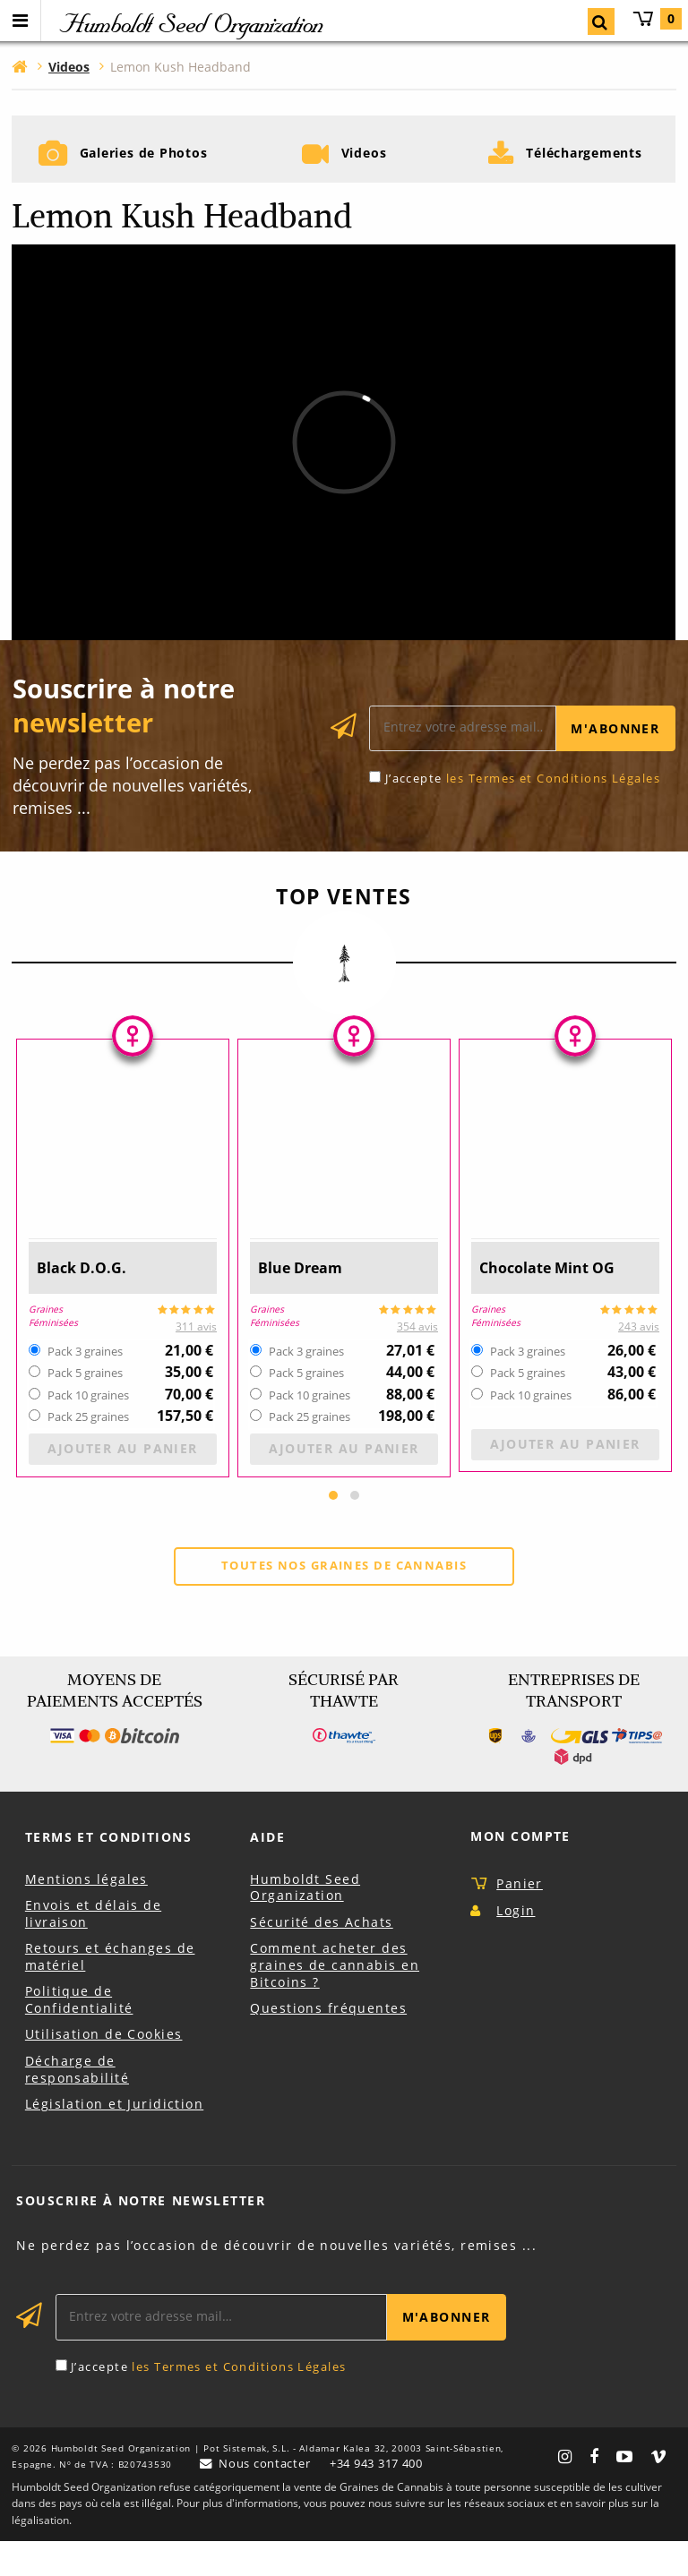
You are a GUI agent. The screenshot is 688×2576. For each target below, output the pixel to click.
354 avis (417, 1359)
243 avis (638, 1359)
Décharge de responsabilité (77, 2104)
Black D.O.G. (88, 1300)
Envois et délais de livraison (93, 1948)
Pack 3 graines (85, 1385)
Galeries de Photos (143, 166)
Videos (364, 166)
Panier (657, 19)
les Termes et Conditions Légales (553, 811)
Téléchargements (584, 166)
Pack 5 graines (85, 1406)
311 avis (196, 1359)
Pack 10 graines (88, 1429)
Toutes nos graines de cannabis (344, 1599)
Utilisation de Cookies (104, 2068)
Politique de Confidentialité (79, 2034)
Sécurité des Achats (321, 1955)
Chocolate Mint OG (558, 1300)
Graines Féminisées (55, 1348)
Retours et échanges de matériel (110, 1991)
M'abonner (615, 761)
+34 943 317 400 (380, 2498)
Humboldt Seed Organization (305, 1921)
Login (515, 1944)
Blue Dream (307, 1300)
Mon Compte (520, 1870)
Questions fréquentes (328, 2042)
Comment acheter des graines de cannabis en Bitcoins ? (334, 1999)
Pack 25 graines (88, 1450)
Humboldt (190, 23)
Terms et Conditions (108, 1871)
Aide (267, 1871)
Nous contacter (262, 2498)
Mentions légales (86, 1912)
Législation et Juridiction (114, 2138)
